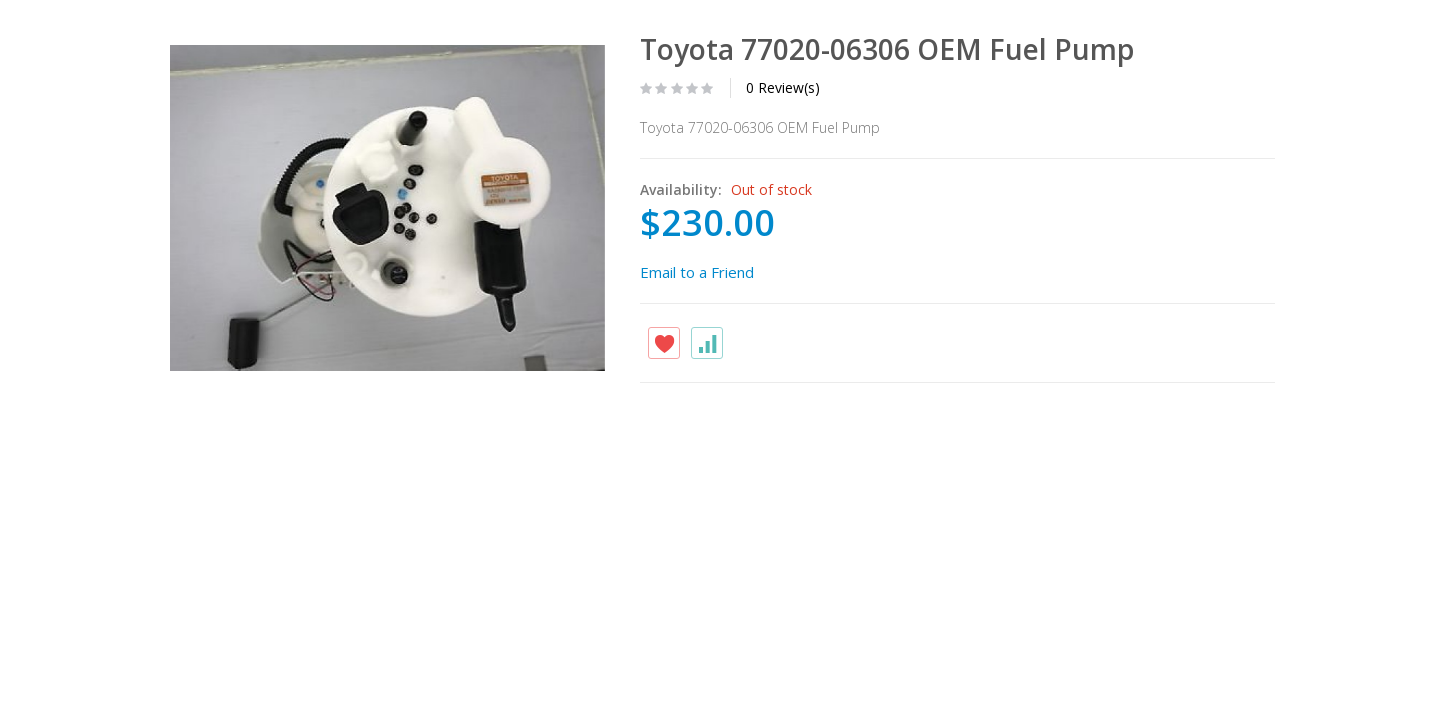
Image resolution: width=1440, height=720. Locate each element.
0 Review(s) (783, 87)
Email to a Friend (697, 272)
